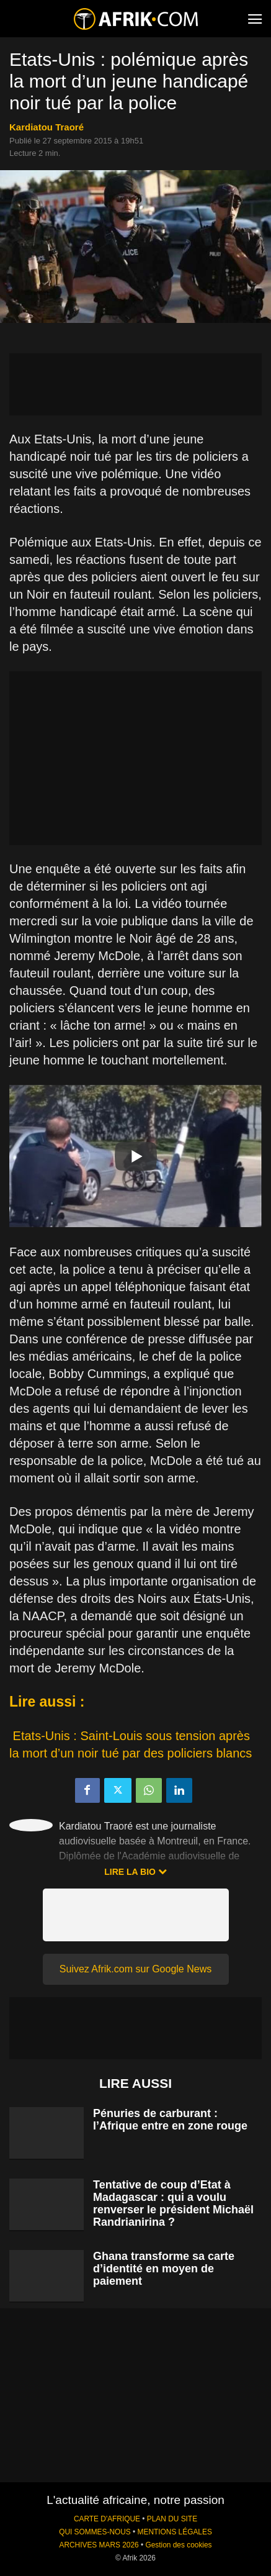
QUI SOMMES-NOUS (95, 2532)
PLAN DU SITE (172, 2519)
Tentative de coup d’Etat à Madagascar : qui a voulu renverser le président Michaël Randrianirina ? (173, 2203)
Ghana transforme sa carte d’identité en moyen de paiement (163, 2268)
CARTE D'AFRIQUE (107, 2519)
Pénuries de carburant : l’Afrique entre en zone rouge (170, 2119)
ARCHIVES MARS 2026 (98, 2545)
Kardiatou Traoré (46, 127)
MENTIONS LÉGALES (175, 2532)
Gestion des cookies (178, 2545)
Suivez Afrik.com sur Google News (135, 1969)
